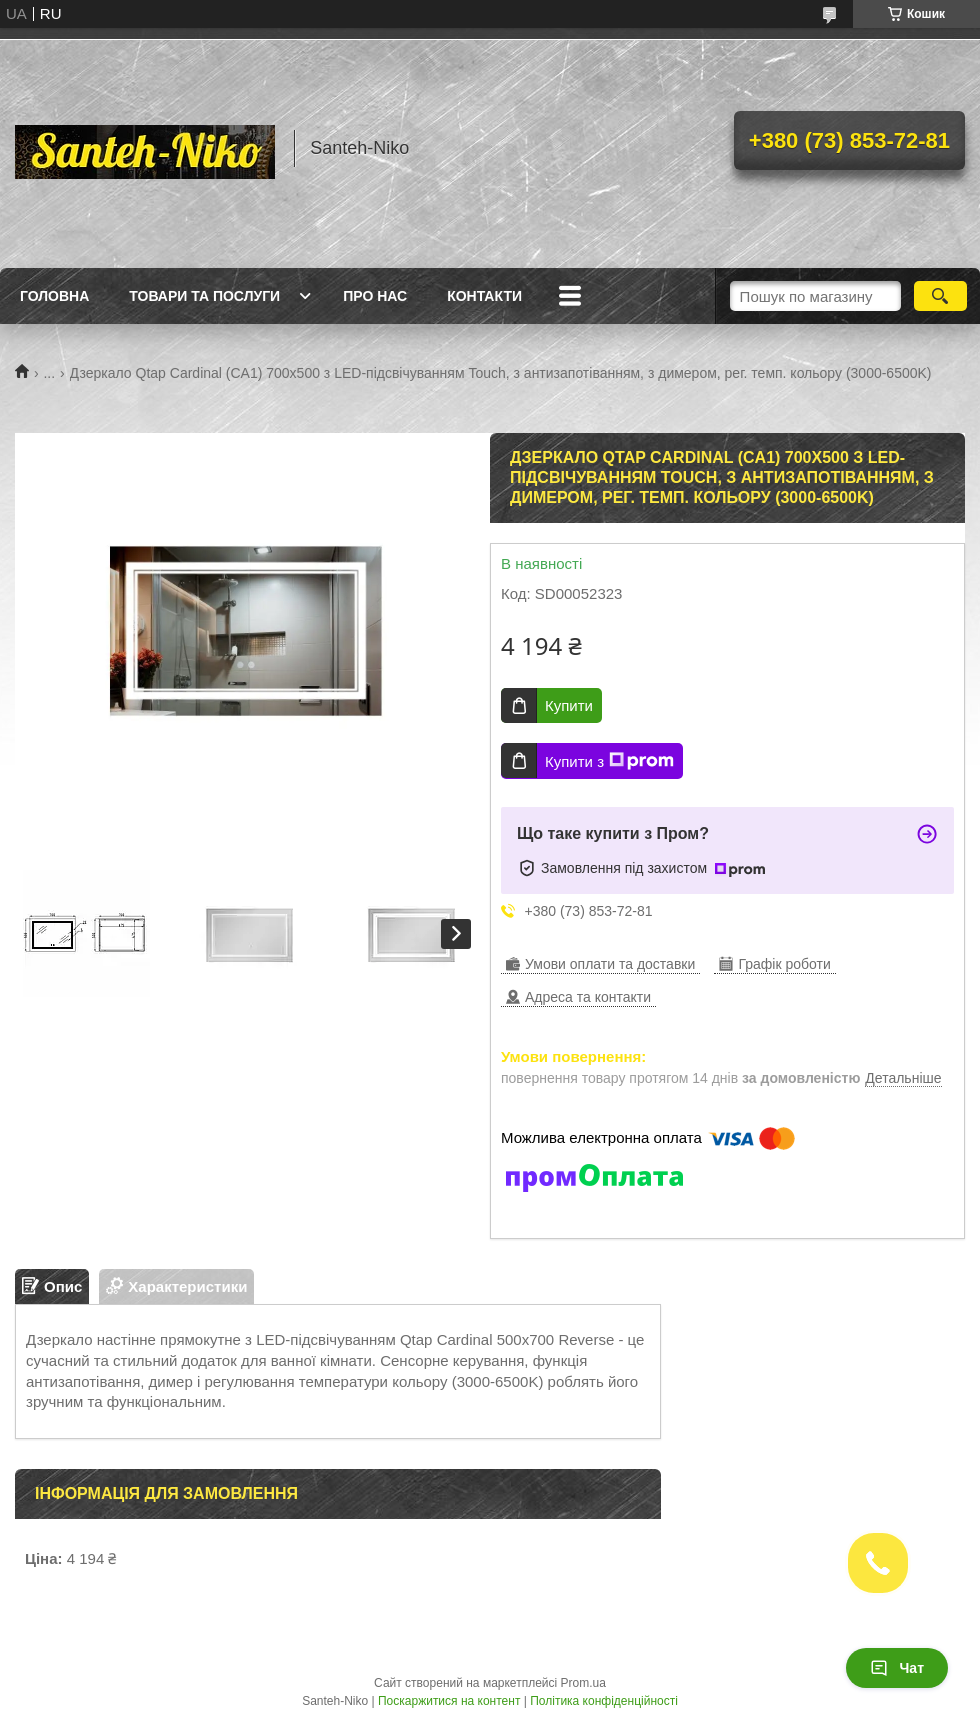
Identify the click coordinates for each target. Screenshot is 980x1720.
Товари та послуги (204, 296)
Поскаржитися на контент (449, 1701)
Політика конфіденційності (604, 1701)
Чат (897, 1668)
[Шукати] (940, 296)
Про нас (375, 296)
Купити (569, 705)
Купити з (609, 761)
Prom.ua (583, 1683)
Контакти (484, 296)
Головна (54, 296)
